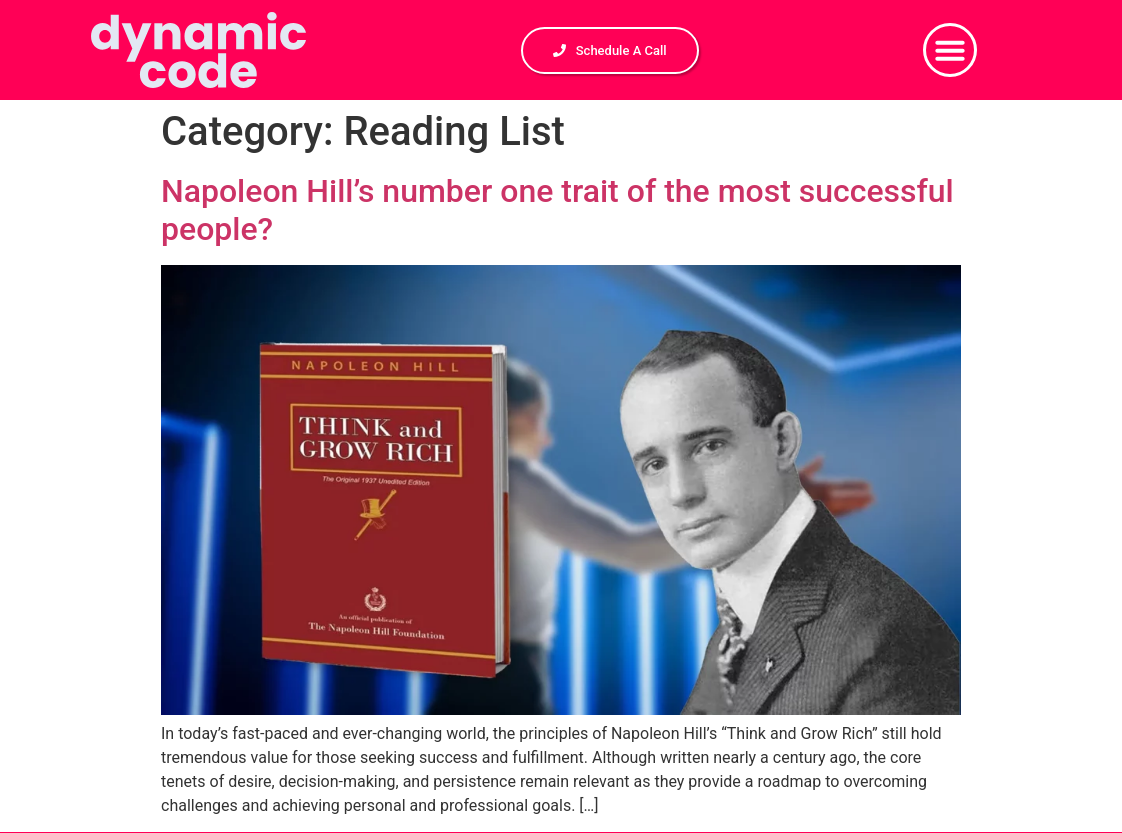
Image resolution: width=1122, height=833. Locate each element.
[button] (950, 50)
